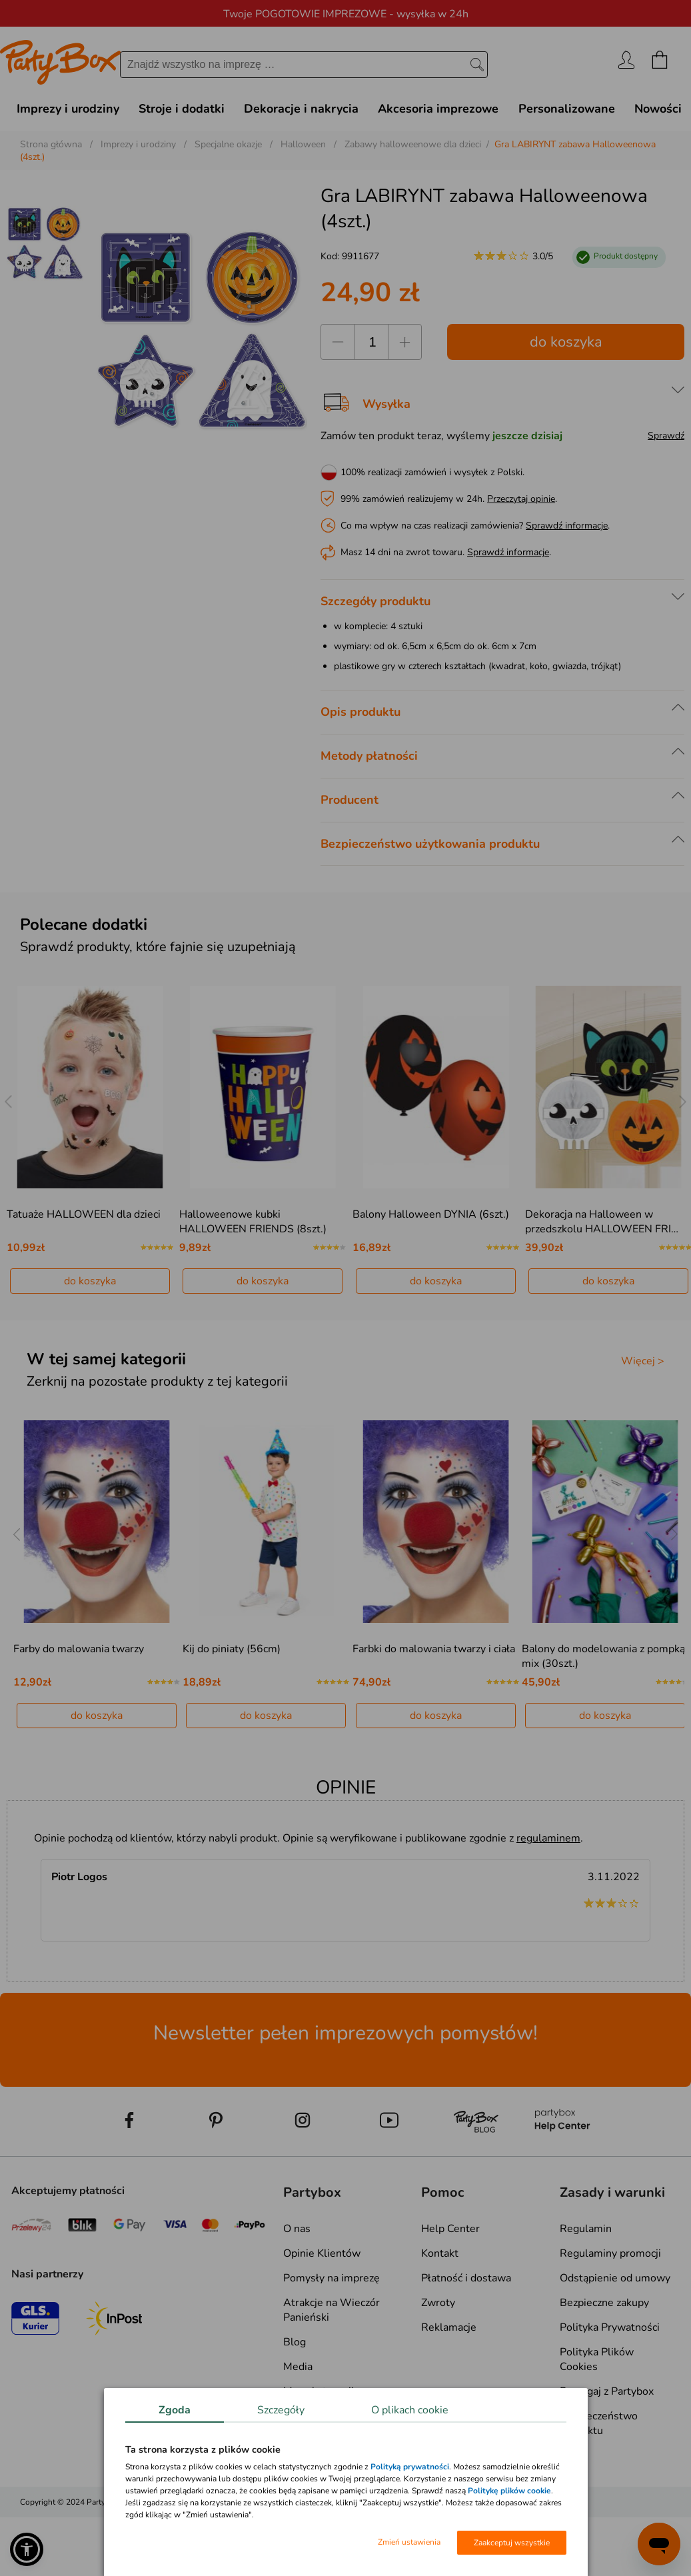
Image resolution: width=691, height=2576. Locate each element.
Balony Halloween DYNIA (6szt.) (430, 1214)
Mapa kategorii (318, 2391)
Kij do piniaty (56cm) (232, 1649)
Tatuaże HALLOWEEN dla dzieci (84, 1214)
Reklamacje (448, 2327)
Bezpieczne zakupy (604, 2302)
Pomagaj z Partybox (607, 2391)
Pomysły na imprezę (331, 2278)
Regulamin (586, 2228)
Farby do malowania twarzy (78, 1649)
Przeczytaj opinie (521, 499)
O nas (297, 2228)
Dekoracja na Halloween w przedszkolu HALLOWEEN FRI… (601, 1221)
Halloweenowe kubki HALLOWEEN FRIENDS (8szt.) (253, 1221)
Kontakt (439, 2253)
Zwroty (438, 2302)
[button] (26, 2549)
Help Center (450, 2228)
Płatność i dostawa (466, 2278)
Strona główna (51, 144)
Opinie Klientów (321, 2253)
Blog (294, 2342)
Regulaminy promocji (610, 2253)
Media (298, 2366)
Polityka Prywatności (610, 2327)
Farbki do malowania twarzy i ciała (433, 1649)
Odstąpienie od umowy (615, 2278)
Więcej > (642, 1361)
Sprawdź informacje (567, 525)
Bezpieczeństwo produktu (599, 2423)
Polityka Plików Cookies (597, 2359)
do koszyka (566, 342)
